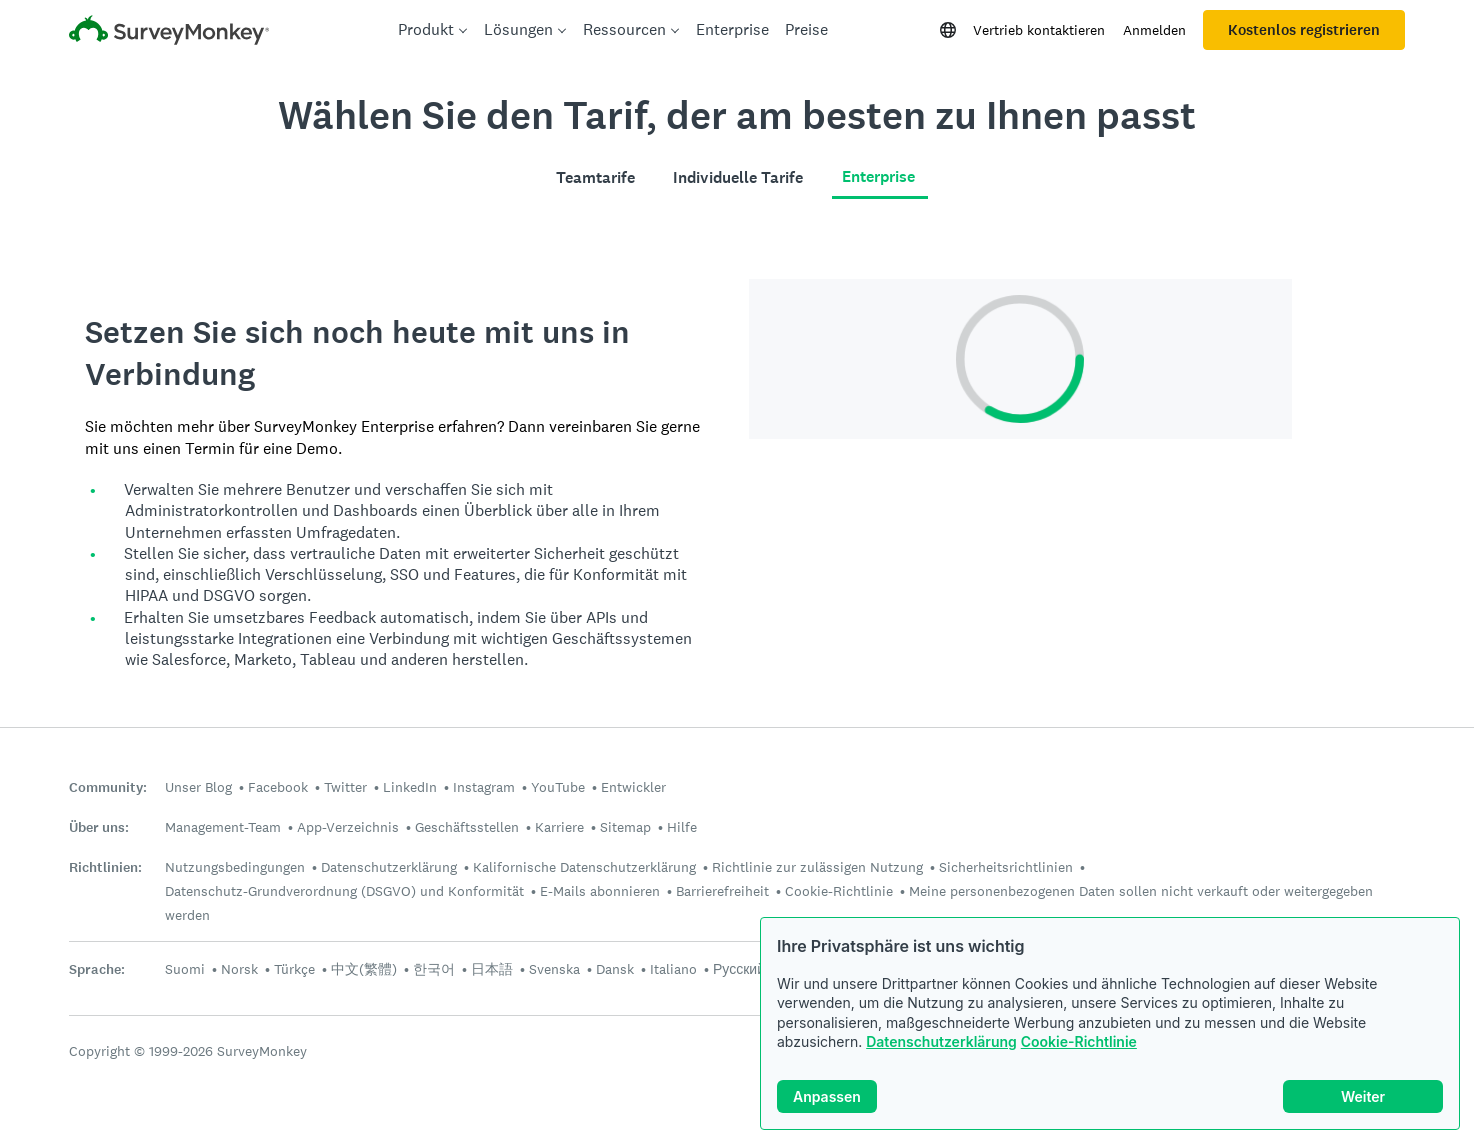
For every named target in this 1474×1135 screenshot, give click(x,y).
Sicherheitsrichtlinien (1006, 867)
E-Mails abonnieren (600, 891)
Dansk (615, 969)
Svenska (554, 969)
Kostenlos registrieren (1304, 30)
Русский (739, 969)
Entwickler (633, 787)
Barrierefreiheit (722, 891)
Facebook (278, 787)
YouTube (558, 787)
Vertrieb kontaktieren (1039, 30)
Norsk (239, 969)
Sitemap (625, 827)
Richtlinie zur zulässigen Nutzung (817, 867)
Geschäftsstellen (467, 827)
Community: (108, 787)
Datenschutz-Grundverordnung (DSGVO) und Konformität (344, 891)
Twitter (345, 787)
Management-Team (223, 827)
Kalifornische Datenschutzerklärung (584, 867)
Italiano (673, 969)
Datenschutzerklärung (941, 1041)
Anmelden (1154, 30)
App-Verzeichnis (348, 827)
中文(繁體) (364, 969)
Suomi (185, 969)
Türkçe (294, 969)
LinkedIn (410, 787)
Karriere (559, 827)
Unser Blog (198, 787)
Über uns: (99, 827)
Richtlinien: (105, 867)
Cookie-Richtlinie (1079, 1041)
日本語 (492, 969)
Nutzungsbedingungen (235, 867)
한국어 (434, 969)
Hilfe (682, 827)
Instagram (484, 787)
